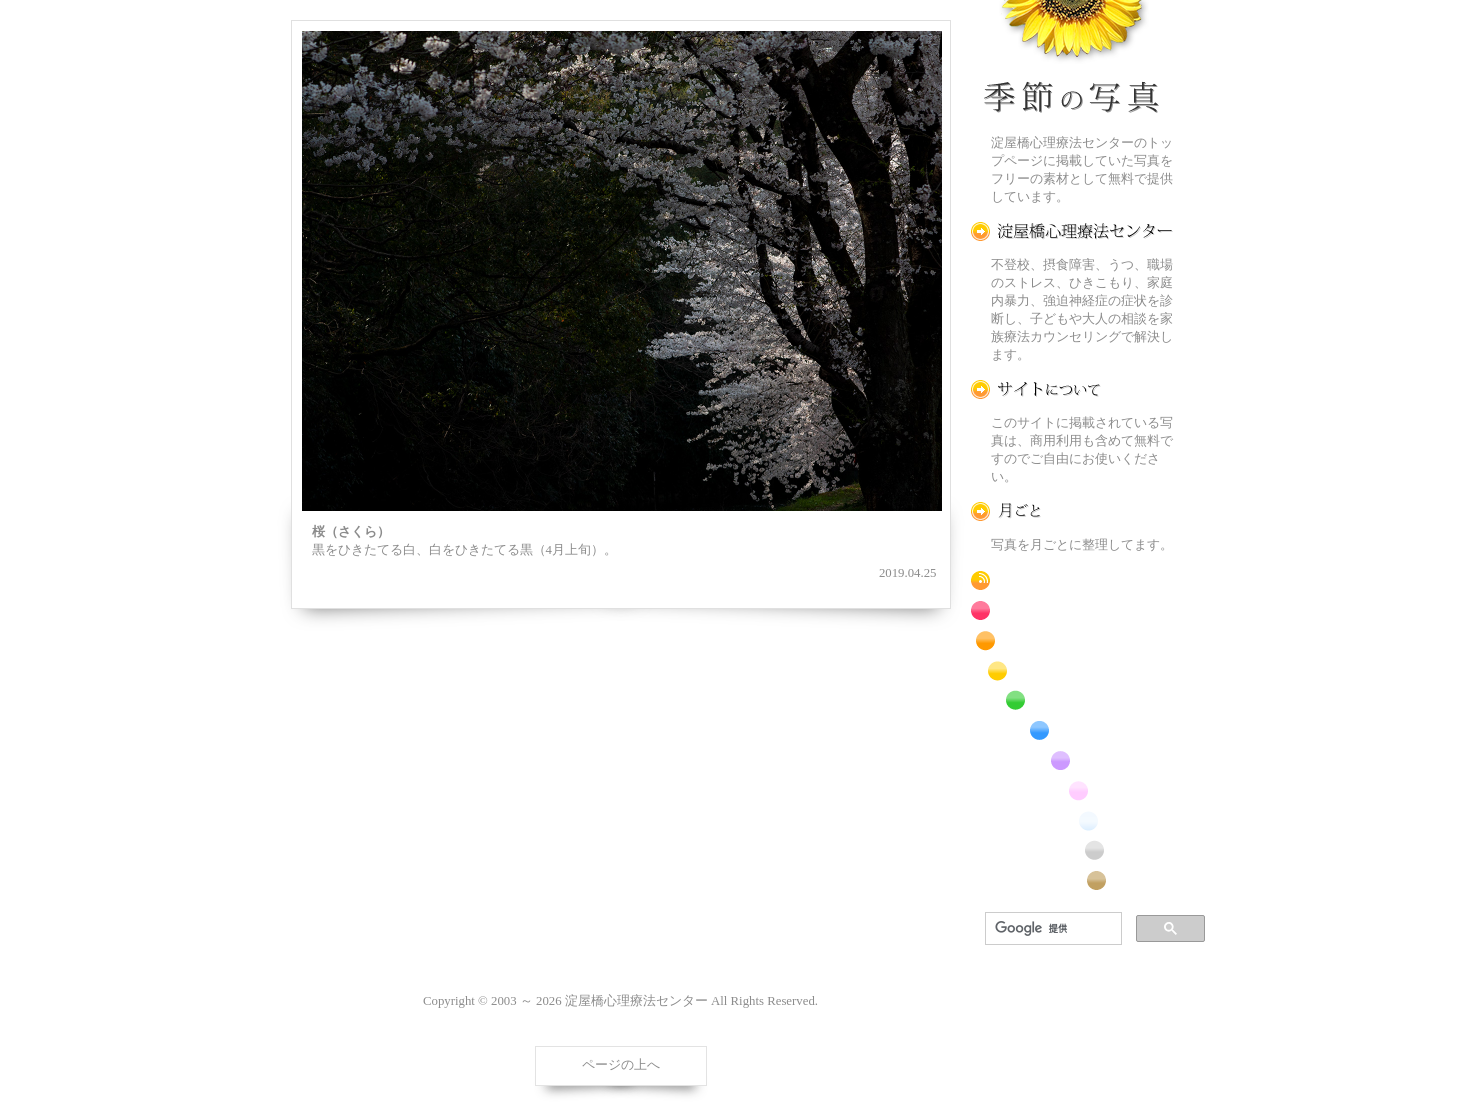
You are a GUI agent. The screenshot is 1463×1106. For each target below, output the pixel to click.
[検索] (1051, 929)
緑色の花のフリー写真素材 (1072, 700)
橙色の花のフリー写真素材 (1072, 640)
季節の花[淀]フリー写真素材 (1072, 61)
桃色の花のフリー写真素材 (1072, 790)
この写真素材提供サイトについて (1072, 389)
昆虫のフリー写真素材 (1072, 850)
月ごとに (1072, 511)
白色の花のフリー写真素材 (1072, 820)
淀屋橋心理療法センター (1072, 231)
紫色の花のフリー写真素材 (1072, 760)
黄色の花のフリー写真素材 (1072, 670)
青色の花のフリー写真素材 (1072, 730)
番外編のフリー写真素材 (1072, 880)
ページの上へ (621, 1065)
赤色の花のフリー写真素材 (1072, 610)
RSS (1072, 580)
